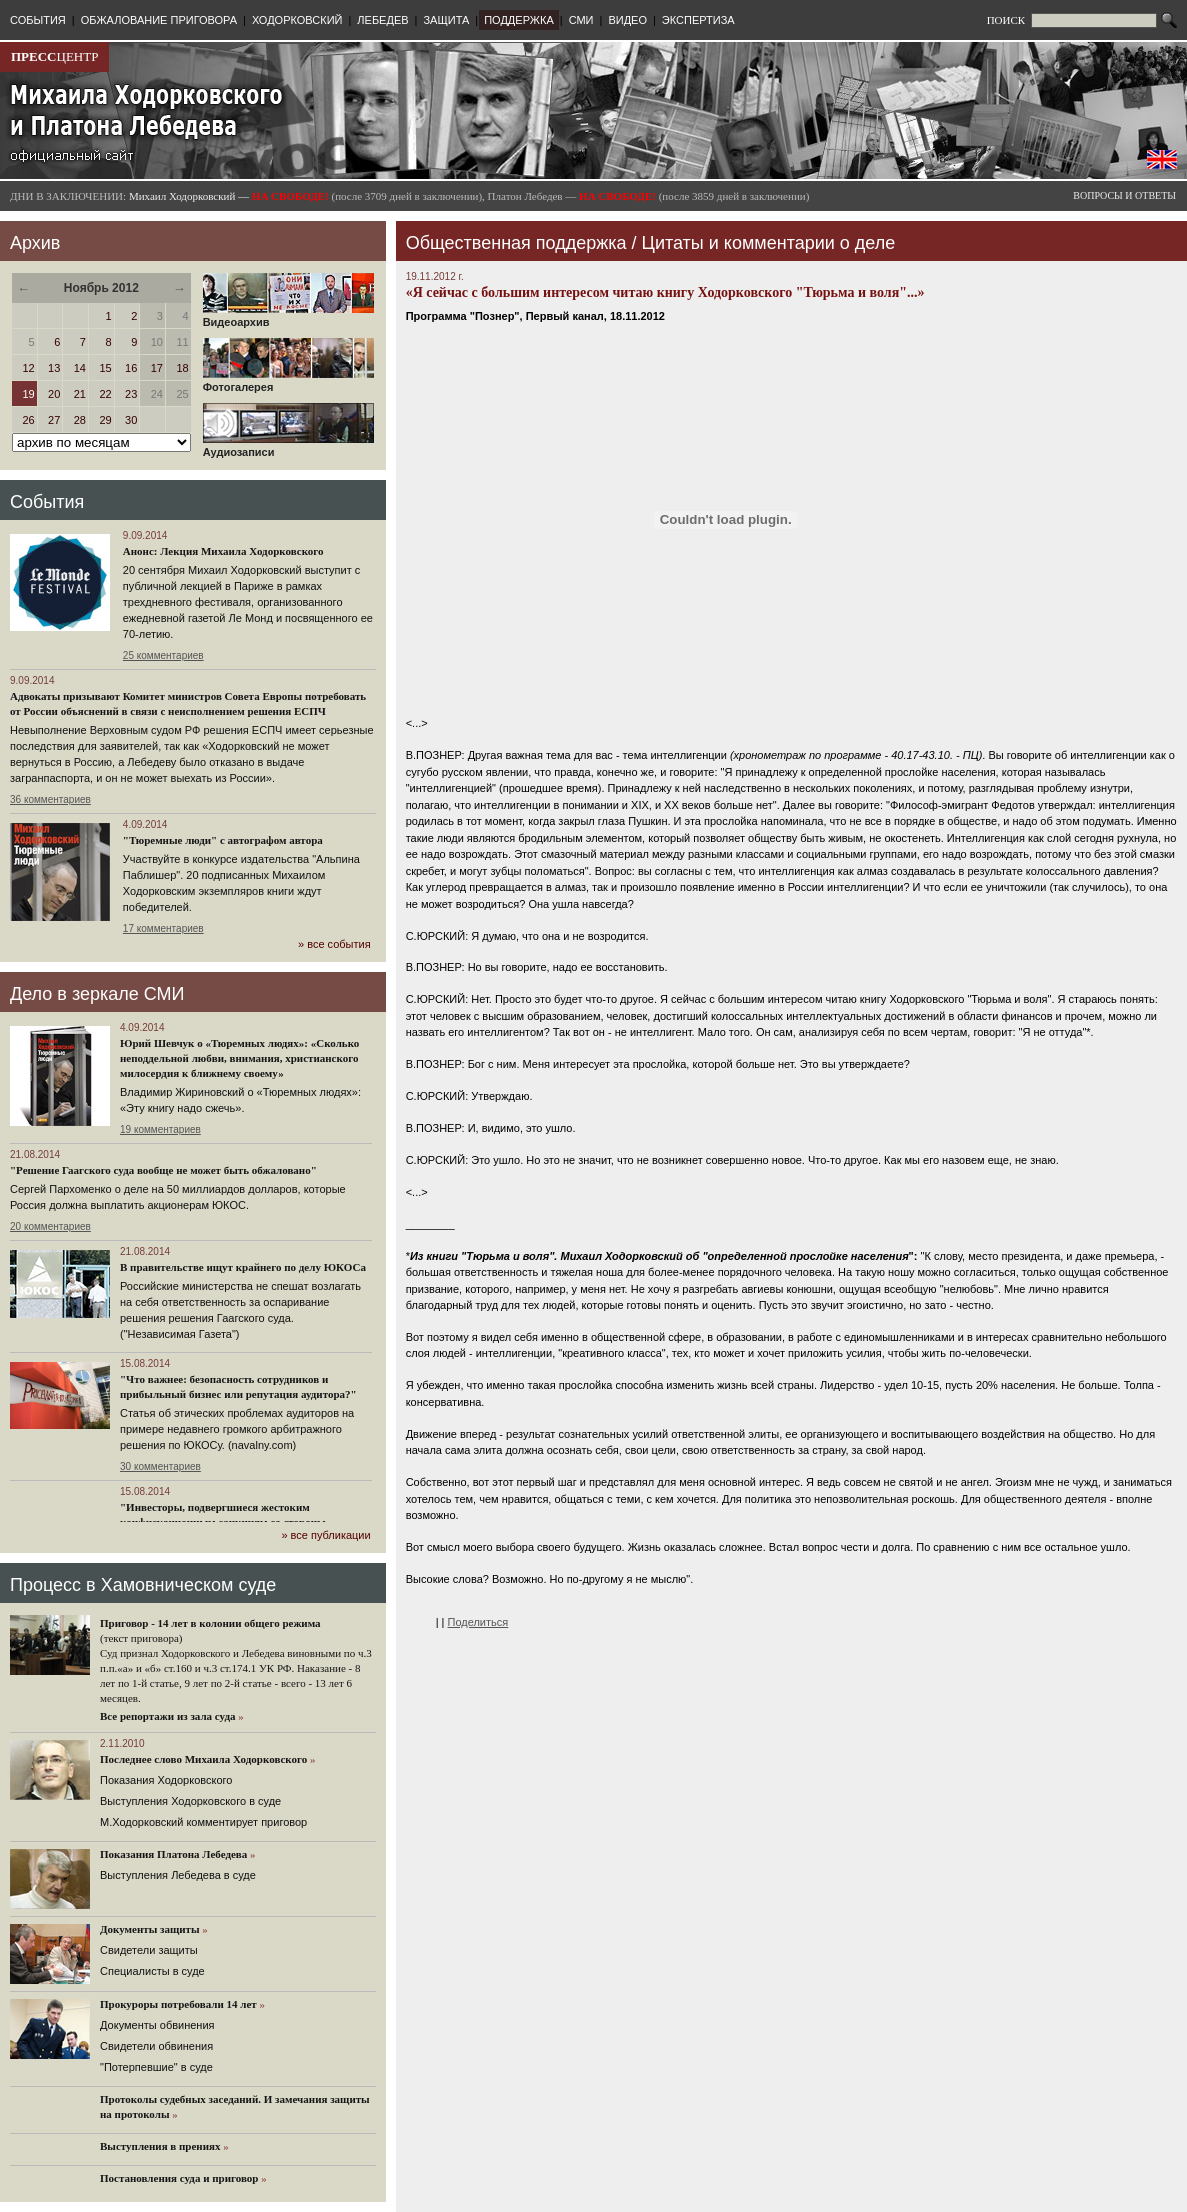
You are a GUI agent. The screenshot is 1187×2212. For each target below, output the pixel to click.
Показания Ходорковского (166, 1780)
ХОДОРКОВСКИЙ (297, 20)
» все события (334, 944)
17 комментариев (163, 928)
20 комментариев (50, 1226)
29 (105, 420)
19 (28, 394)
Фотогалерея (288, 382)
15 (105, 368)
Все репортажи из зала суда (167, 1716)
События (47, 502)
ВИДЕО (627, 20)
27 (54, 420)
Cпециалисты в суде (152, 1971)
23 (131, 394)
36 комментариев (50, 799)
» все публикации (325, 1535)
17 (157, 368)
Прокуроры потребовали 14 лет (178, 2004)
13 (54, 368)
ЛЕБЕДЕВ (382, 20)
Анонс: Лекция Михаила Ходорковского (223, 551)
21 (80, 394)
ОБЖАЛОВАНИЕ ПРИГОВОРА (159, 20)
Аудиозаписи (288, 447)
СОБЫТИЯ (38, 20)
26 (28, 420)
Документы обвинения (157, 2025)
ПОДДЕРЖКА (519, 20)
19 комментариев (160, 1129)
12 (28, 368)
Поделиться (478, 1622)
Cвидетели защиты (149, 1950)
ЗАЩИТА (446, 20)
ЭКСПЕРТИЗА (698, 20)
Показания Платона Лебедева (173, 1854)
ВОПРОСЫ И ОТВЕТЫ (1124, 195)
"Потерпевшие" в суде (156, 2067)
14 (80, 368)
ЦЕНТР (54, 56)
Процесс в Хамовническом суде (143, 1585)
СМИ (581, 20)
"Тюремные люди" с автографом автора (223, 840)
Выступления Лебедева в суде (178, 1875)
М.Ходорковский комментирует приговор (203, 1822)
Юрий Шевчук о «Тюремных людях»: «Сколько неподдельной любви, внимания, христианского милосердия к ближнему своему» (239, 1058)
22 (105, 394)
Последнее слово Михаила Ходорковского (203, 1759)
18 (182, 368)
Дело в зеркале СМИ (97, 994)
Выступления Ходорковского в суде (190, 1801)
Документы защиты (150, 1929)
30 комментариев (160, 1466)
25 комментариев (163, 655)
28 (80, 420)
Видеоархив (288, 317)
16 (131, 368)
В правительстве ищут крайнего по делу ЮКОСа (243, 1267)
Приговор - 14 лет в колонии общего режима (210, 1623)
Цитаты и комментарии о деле (769, 243)
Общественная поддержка (516, 243)
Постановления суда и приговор (179, 2178)
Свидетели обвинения (156, 2046)
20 (54, 394)
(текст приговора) (141, 1638)
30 (131, 420)
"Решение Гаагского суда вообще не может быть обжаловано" (163, 1170)
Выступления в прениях (160, 2146)
